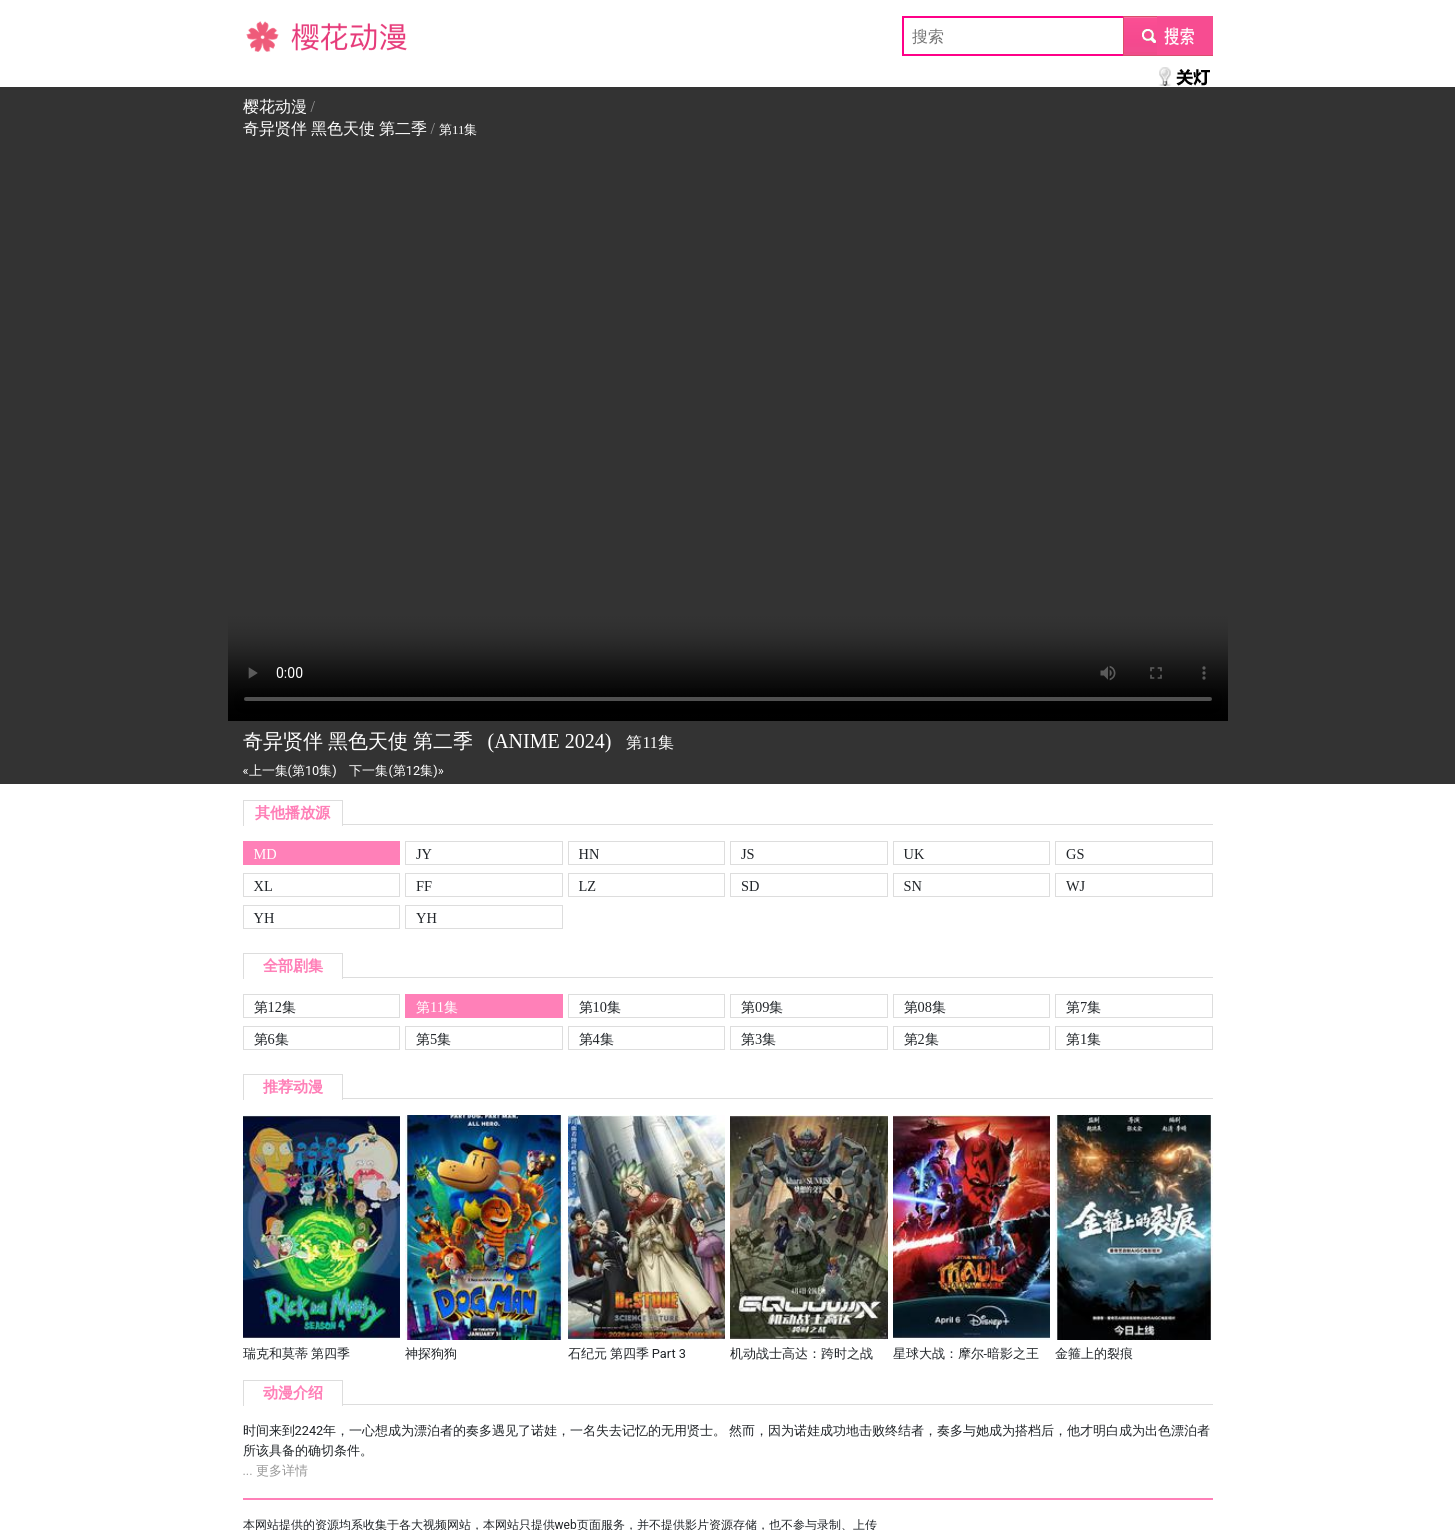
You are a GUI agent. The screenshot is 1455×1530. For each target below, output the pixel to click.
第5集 (433, 1039)
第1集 (1083, 1039)
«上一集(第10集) (290, 770)
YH (264, 918)
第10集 (600, 1007)
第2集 (921, 1039)
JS (748, 854)
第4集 (596, 1039)
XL (263, 886)
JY (424, 854)
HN (589, 854)
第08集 (925, 1007)
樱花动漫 (275, 35)
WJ (1075, 886)
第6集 (271, 1039)
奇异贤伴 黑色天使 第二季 (335, 128)
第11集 (437, 1007)
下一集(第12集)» (396, 770)
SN (913, 886)
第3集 (758, 1039)
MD (265, 854)
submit (1167, 35)
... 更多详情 (275, 1470)
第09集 (762, 1007)
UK (914, 854)
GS (1075, 854)
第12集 (275, 1007)
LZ (588, 886)
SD (750, 886)
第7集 (1083, 1007)
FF (424, 886)
